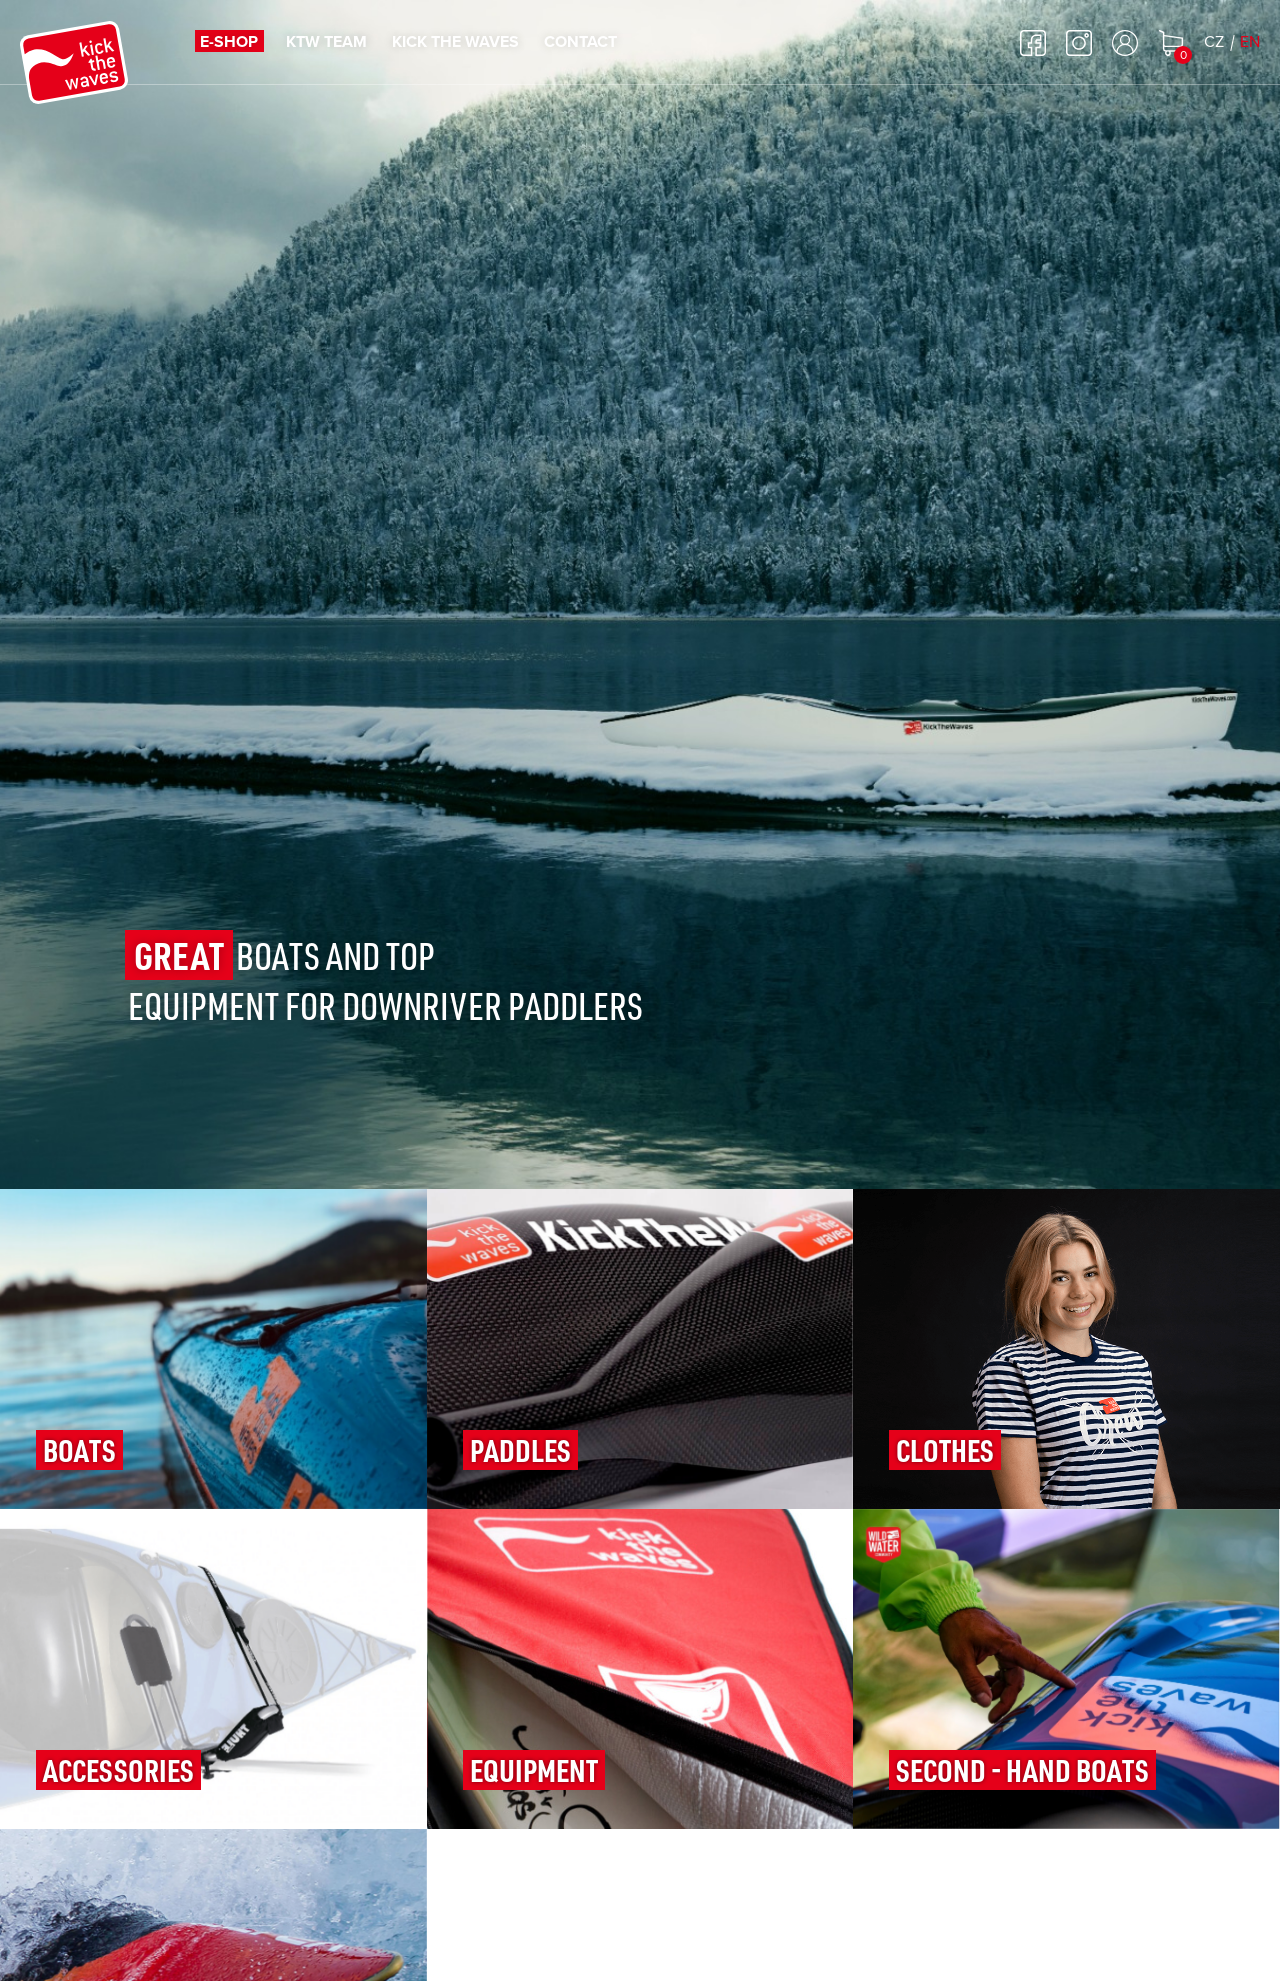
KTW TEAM (326, 42)
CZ (1214, 42)
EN (1250, 42)
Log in (1125, 43)
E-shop (229, 42)
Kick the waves (455, 42)
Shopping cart (1171, 43)
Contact (580, 42)
